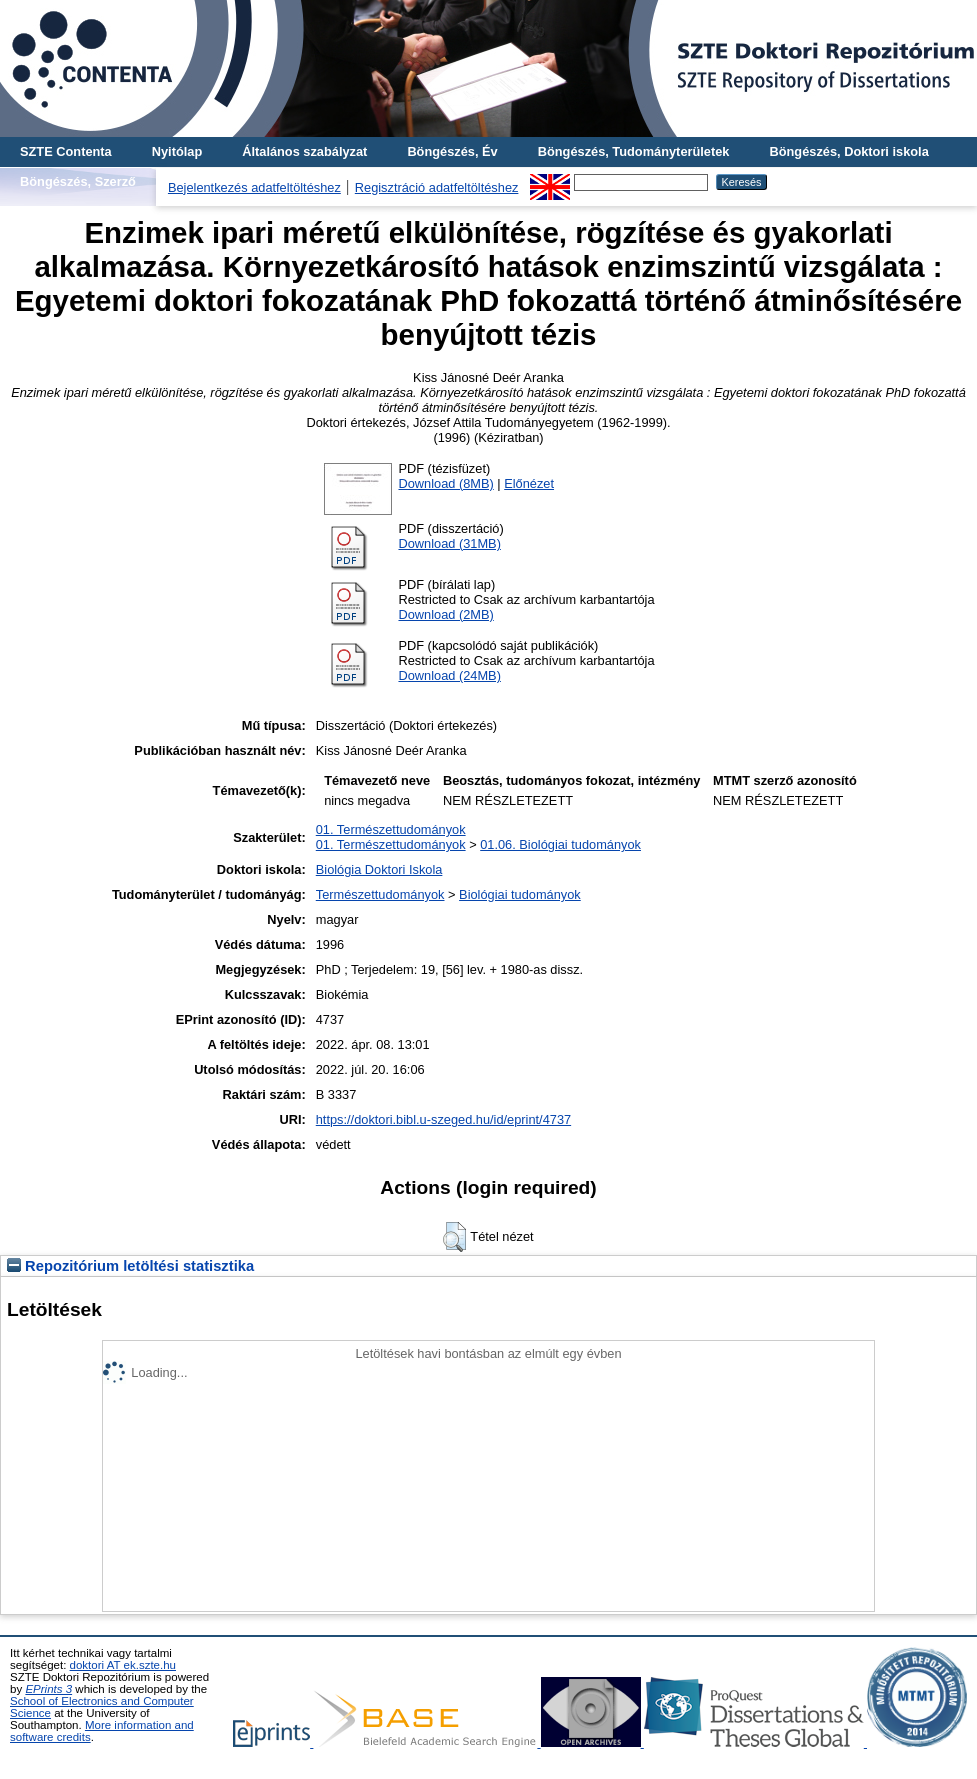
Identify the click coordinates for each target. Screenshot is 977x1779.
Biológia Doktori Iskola (379, 869)
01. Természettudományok (391, 829)
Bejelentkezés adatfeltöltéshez (254, 187)
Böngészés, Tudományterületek (634, 151)
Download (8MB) (445, 483)
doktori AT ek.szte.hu (123, 1665)
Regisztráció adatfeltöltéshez (437, 187)
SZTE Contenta (66, 151)
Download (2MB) (445, 614)
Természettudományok (380, 894)
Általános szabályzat (304, 151)
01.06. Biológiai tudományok (560, 844)
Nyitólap (177, 151)
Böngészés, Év (452, 151)
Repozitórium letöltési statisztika (130, 1266)
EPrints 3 (48, 1689)
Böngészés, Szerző (78, 181)
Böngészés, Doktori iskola (848, 151)
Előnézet (529, 483)
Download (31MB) (449, 543)
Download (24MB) (449, 675)
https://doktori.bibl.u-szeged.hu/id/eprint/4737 (443, 1119)
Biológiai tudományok (520, 894)
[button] (454, 1237)
